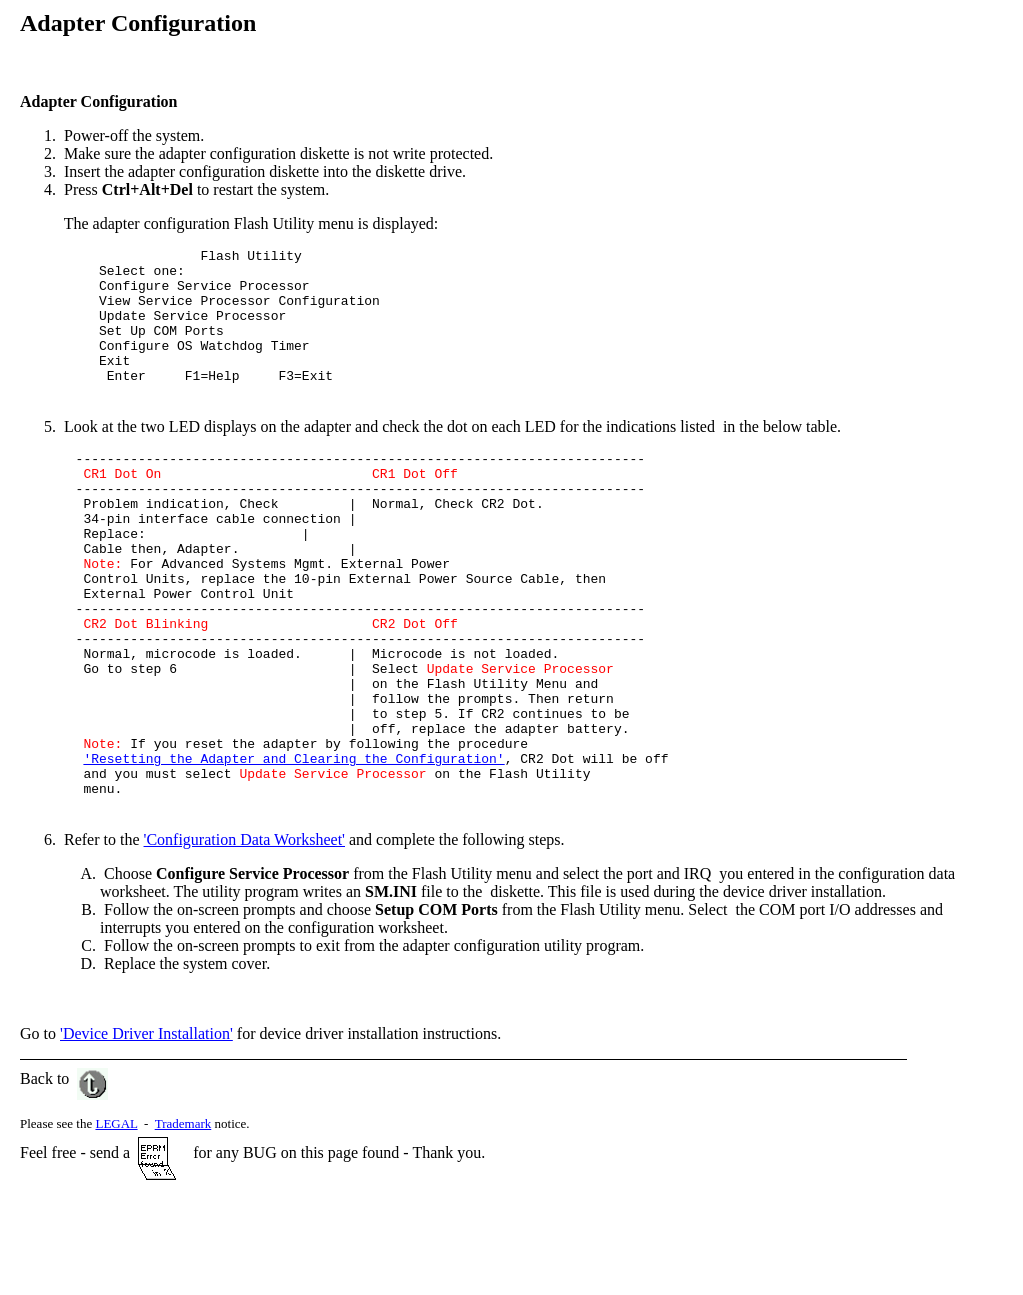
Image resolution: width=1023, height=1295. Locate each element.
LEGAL (116, 1219)
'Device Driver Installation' (146, 1129)
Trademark (183, 1219)
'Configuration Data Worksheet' (244, 935)
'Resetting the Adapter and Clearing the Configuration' (293, 848)
